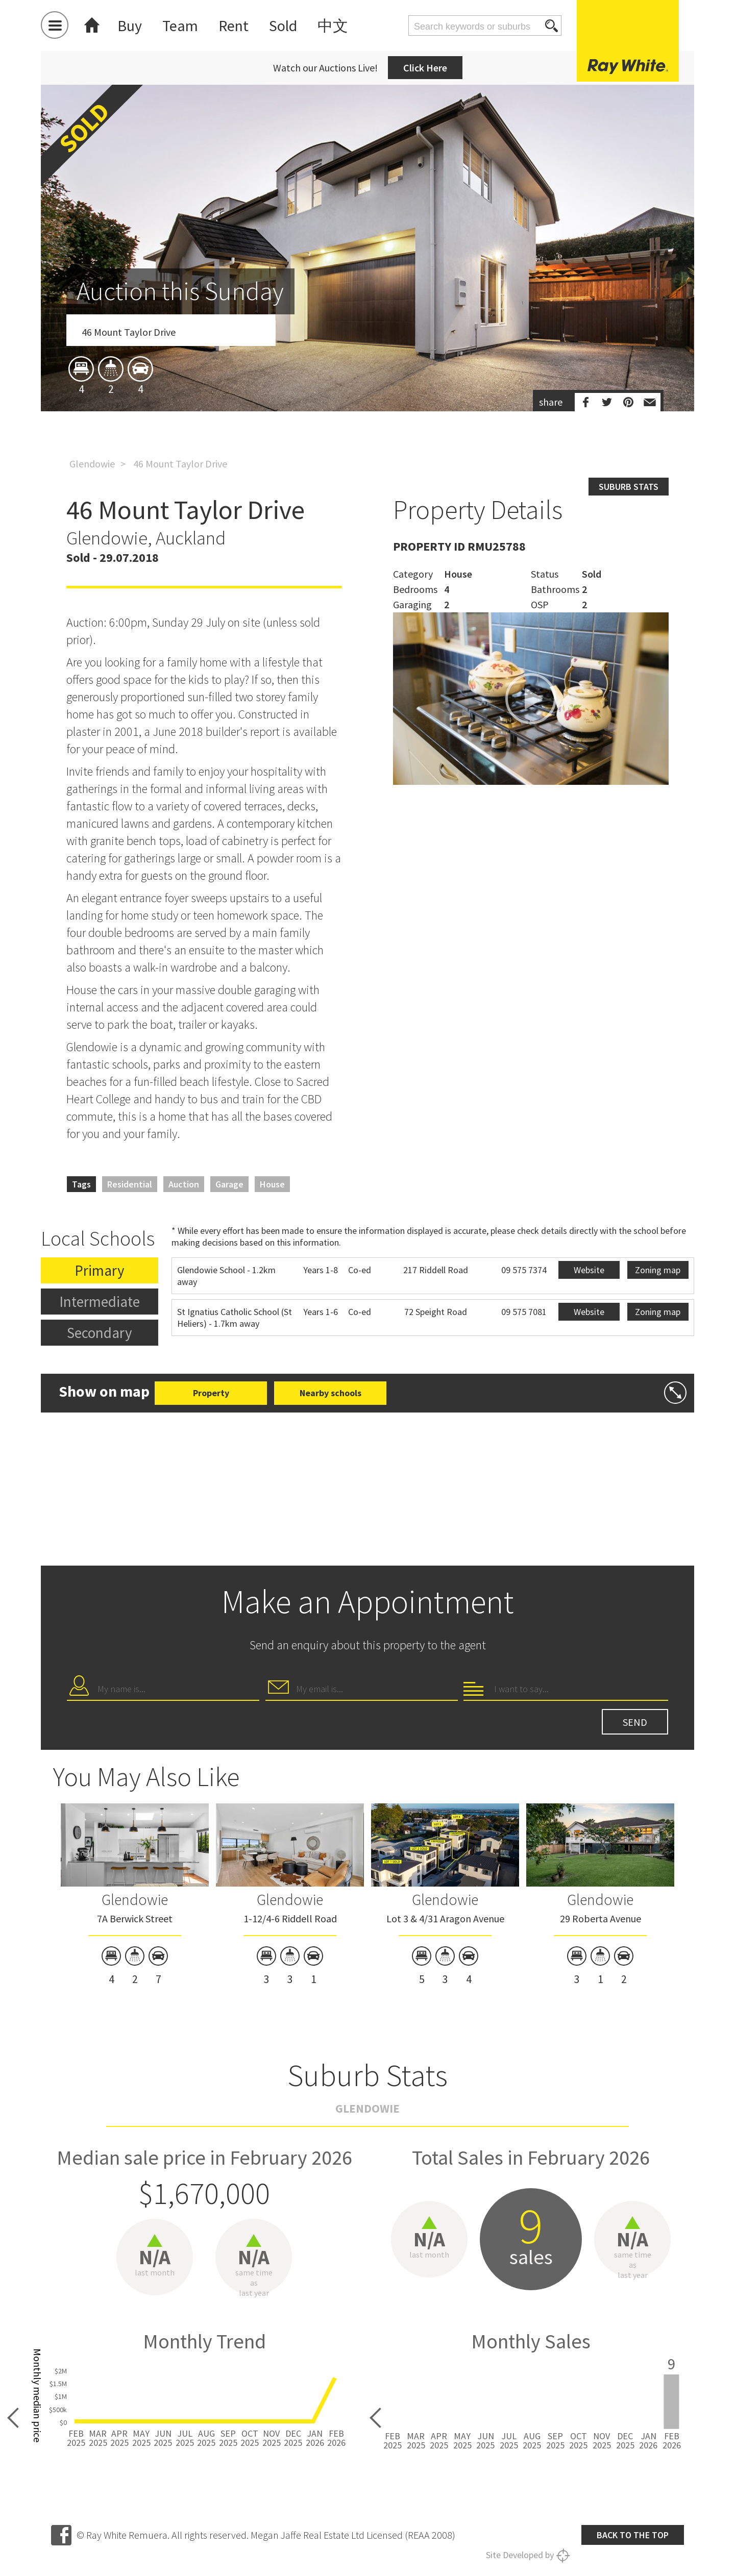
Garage (229, 1184)
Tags (81, 1184)
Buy (129, 25)
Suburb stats (628, 486)
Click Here (425, 67)
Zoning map (657, 1270)
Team (180, 25)
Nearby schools (330, 1393)
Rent (233, 25)
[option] (367, 308)
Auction (183, 1184)
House (272, 1184)
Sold (283, 25)
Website (589, 1270)
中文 (332, 25)
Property (211, 1393)
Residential (129, 1184)
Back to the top (633, 2535)
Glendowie (92, 463)
